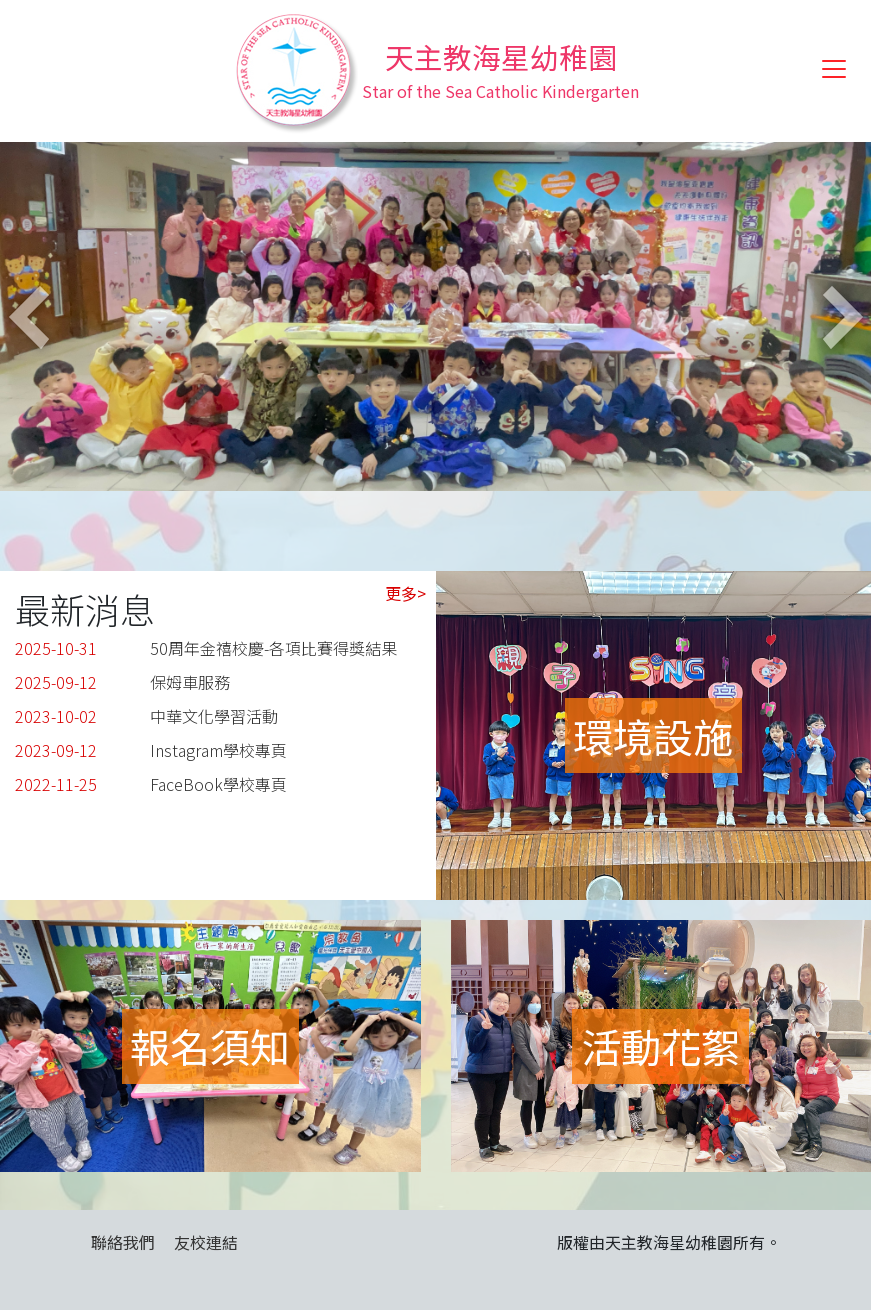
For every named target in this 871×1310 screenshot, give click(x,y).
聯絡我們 (123, 1242)
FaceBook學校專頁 (218, 784)
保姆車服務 (190, 682)
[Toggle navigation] (834, 69)
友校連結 (206, 1242)
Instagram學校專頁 (218, 750)
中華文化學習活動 (214, 716)
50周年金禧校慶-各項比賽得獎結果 (273, 648)
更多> (405, 593)
